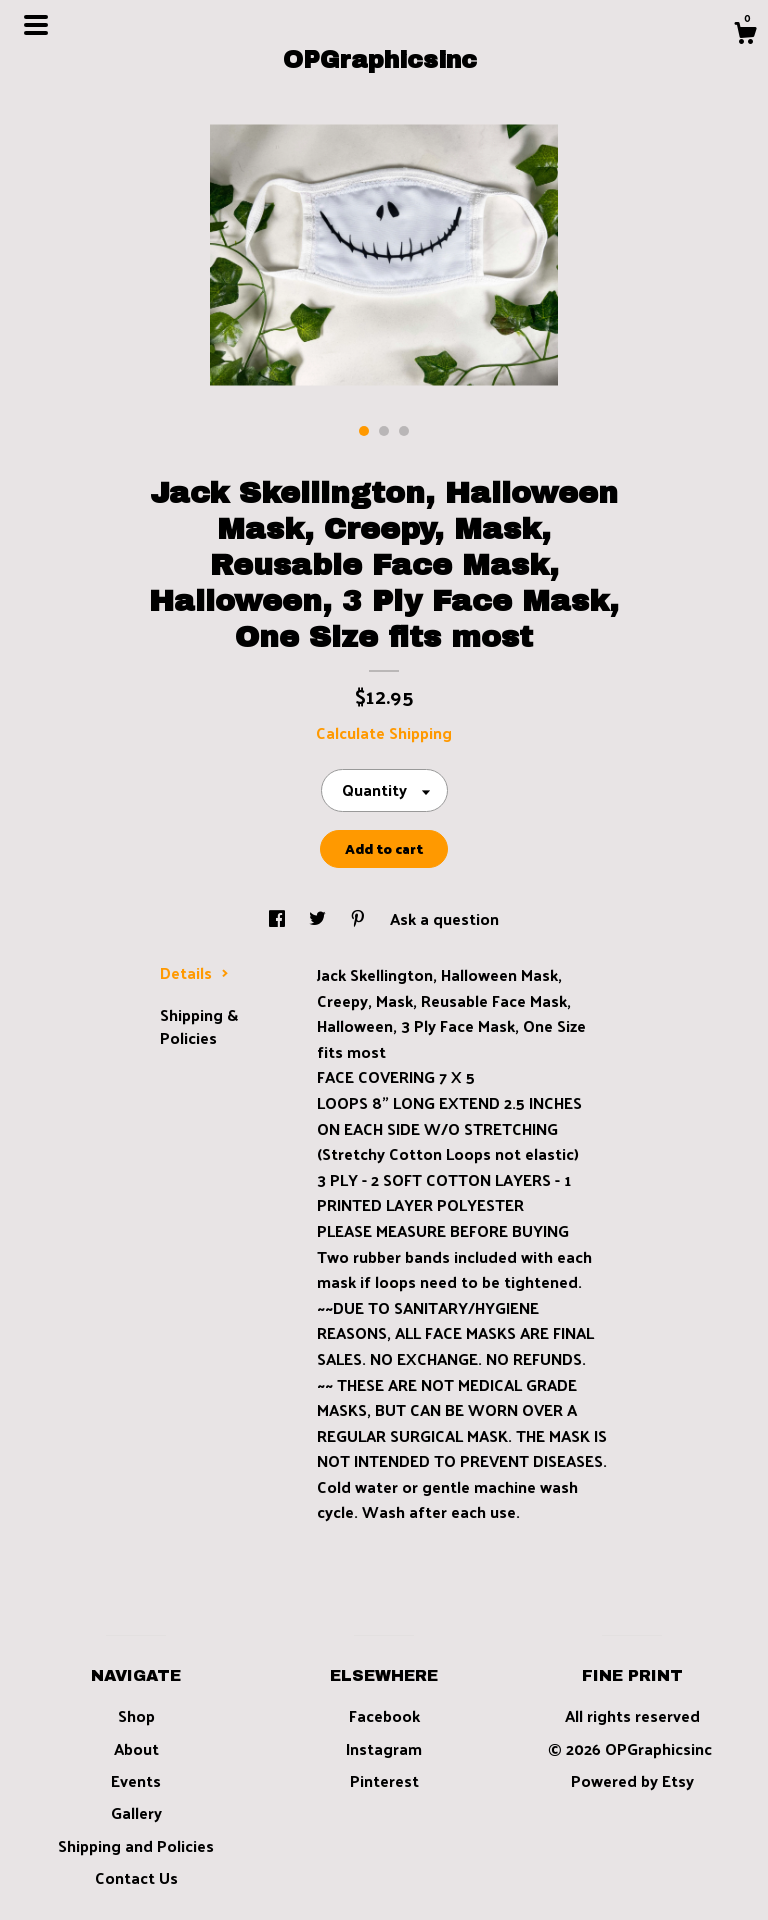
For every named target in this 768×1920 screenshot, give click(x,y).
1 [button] (364, 431)
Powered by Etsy (632, 1780)
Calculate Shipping (384, 732)
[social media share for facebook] (279, 918)
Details (194, 972)
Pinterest (384, 1780)
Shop (136, 1715)
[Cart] (745, 35)
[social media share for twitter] (319, 918)
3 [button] (404, 431)
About (136, 1748)
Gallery (136, 1812)
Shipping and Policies (136, 1845)
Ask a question (444, 918)
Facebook (384, 1715)
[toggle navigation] (36, 25)
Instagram (384, 1748)
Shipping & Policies (199, 1025)
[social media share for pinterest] (360, 918)
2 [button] (384, 431)
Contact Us (136, 1877)
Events (136, 1780)
